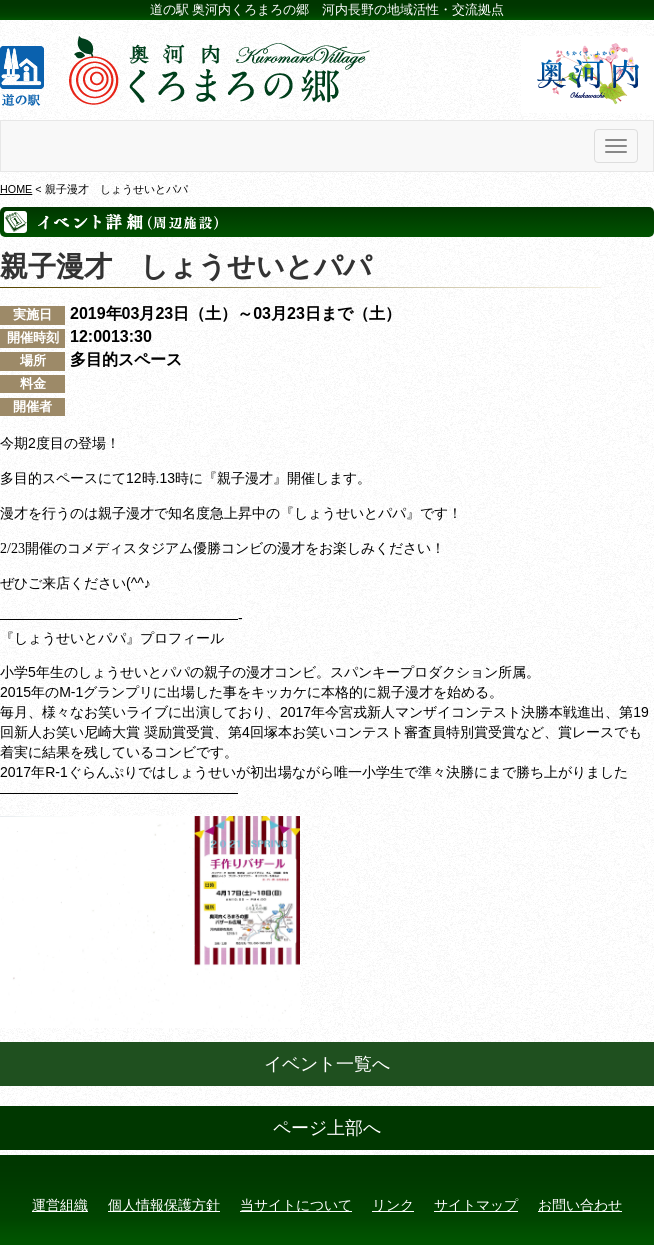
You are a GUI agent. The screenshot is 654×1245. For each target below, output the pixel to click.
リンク (393, 1205)
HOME (16, 189)
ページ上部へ (327, 1128)
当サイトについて (296, 1205)
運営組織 (60, 1205)
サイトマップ (476, 1205)
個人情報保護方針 (164, 1205)
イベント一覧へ (327, 1064)
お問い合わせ (580, 1205)
